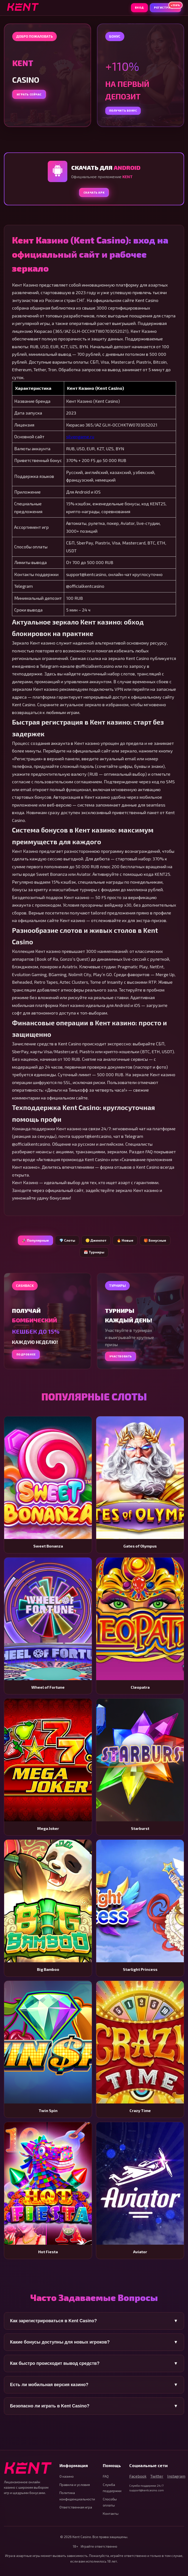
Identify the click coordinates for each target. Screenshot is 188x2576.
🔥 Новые (125, 1240)
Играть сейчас (29, 94)
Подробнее (26, 1354)
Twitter (156, 2476)
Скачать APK (94, 192)
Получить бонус (123, 110)
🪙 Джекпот (95, 1240)
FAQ (106, 2476)
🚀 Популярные (35, 1240)
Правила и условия (74, 2485)
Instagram (176, 2476)
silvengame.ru (80, 436)
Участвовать (120, 1356)
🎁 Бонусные (155, 1240)
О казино (66, 2476)
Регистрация (167, 6)
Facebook (137, 2476)
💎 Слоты (67, 1240)
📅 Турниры (94, 1252)
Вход (138, 7)
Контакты (110, 2514)
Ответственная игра (75, 2508)
